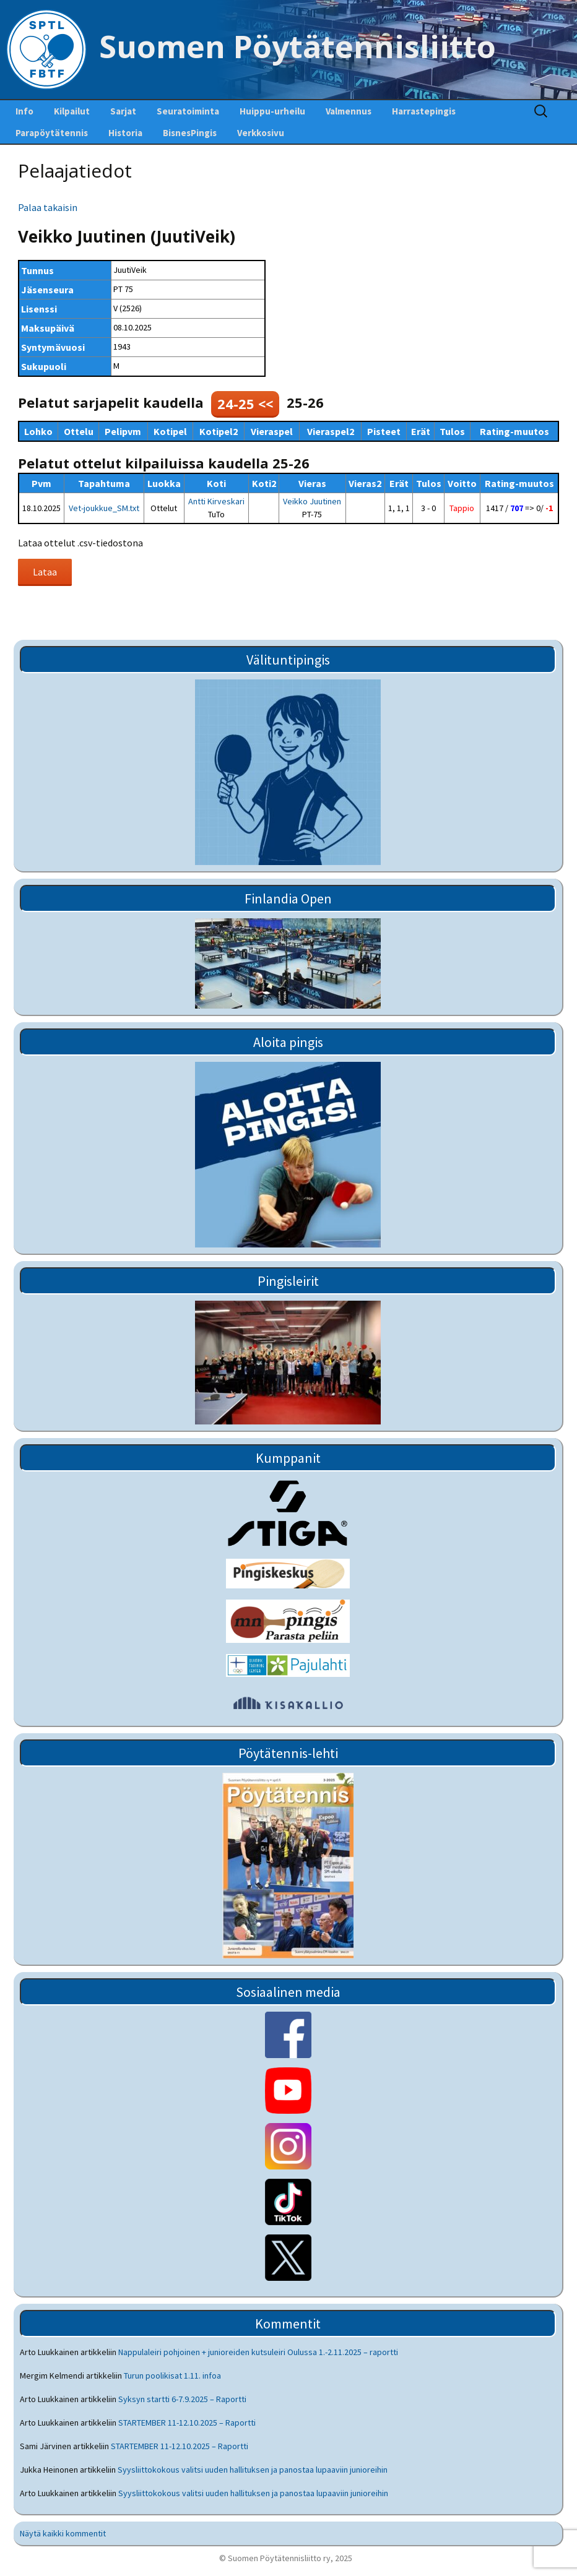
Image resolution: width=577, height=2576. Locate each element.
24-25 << (245, 403)
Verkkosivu (260, 133)
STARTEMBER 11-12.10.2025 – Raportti (187, 2422)
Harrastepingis (424, 111)
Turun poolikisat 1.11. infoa (172, 2375)
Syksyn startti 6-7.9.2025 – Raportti (182, 2399)
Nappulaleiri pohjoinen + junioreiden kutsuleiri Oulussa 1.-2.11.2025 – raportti (258, 2352)
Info (24, 111)
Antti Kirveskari (216, 501)
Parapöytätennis (51, 133)
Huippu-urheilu (272, 111)
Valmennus (348, 111)
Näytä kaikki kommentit (63, 2533)
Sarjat (123, 111)
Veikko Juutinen (312, 501)
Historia (125, 133)
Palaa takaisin (47, 207)
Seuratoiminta (188, 111)
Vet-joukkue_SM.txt (104, 508)
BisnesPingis (190, 133)
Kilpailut (72, 111)
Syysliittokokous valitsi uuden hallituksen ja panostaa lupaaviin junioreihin (253, 2469)
